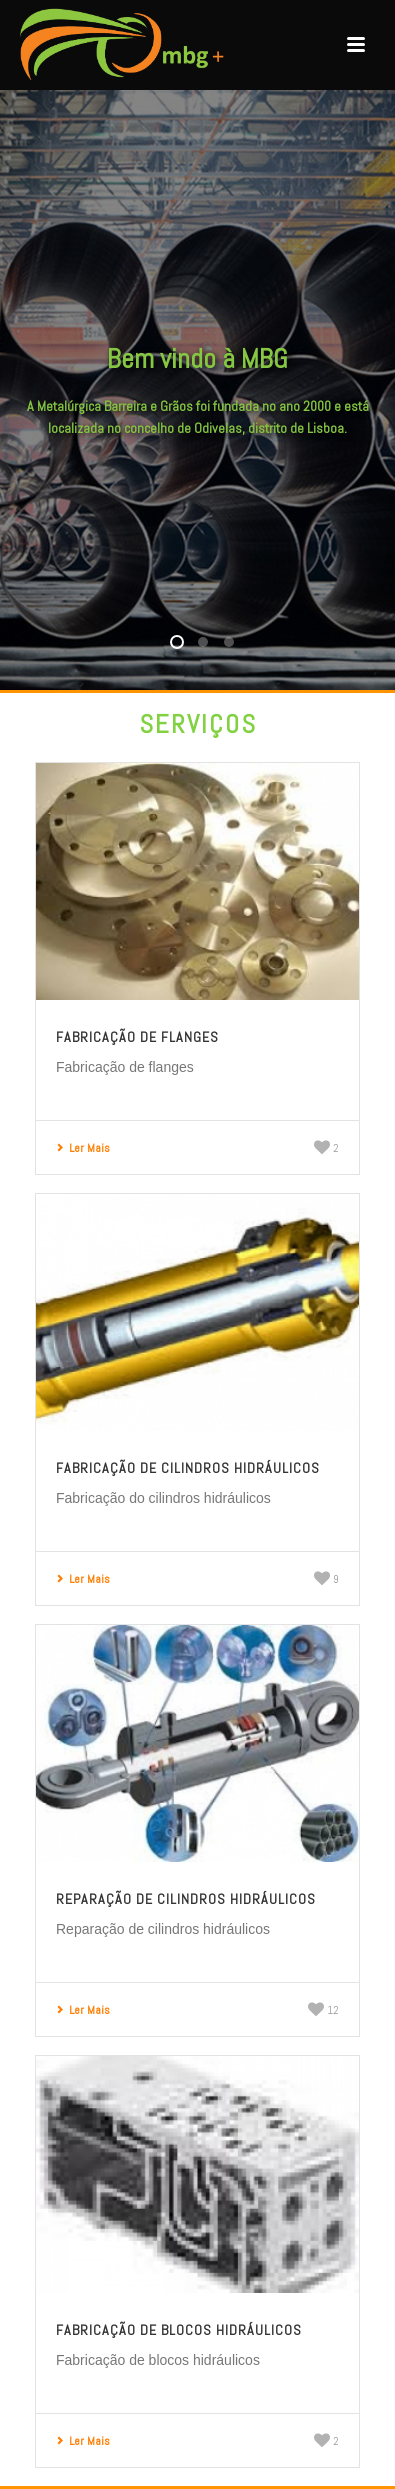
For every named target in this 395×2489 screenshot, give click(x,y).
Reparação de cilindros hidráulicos (186, 1899)
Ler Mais (83, 1148)
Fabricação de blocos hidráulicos (179, 2330)
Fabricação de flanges (137, 1037)
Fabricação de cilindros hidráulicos (188, 1468)
